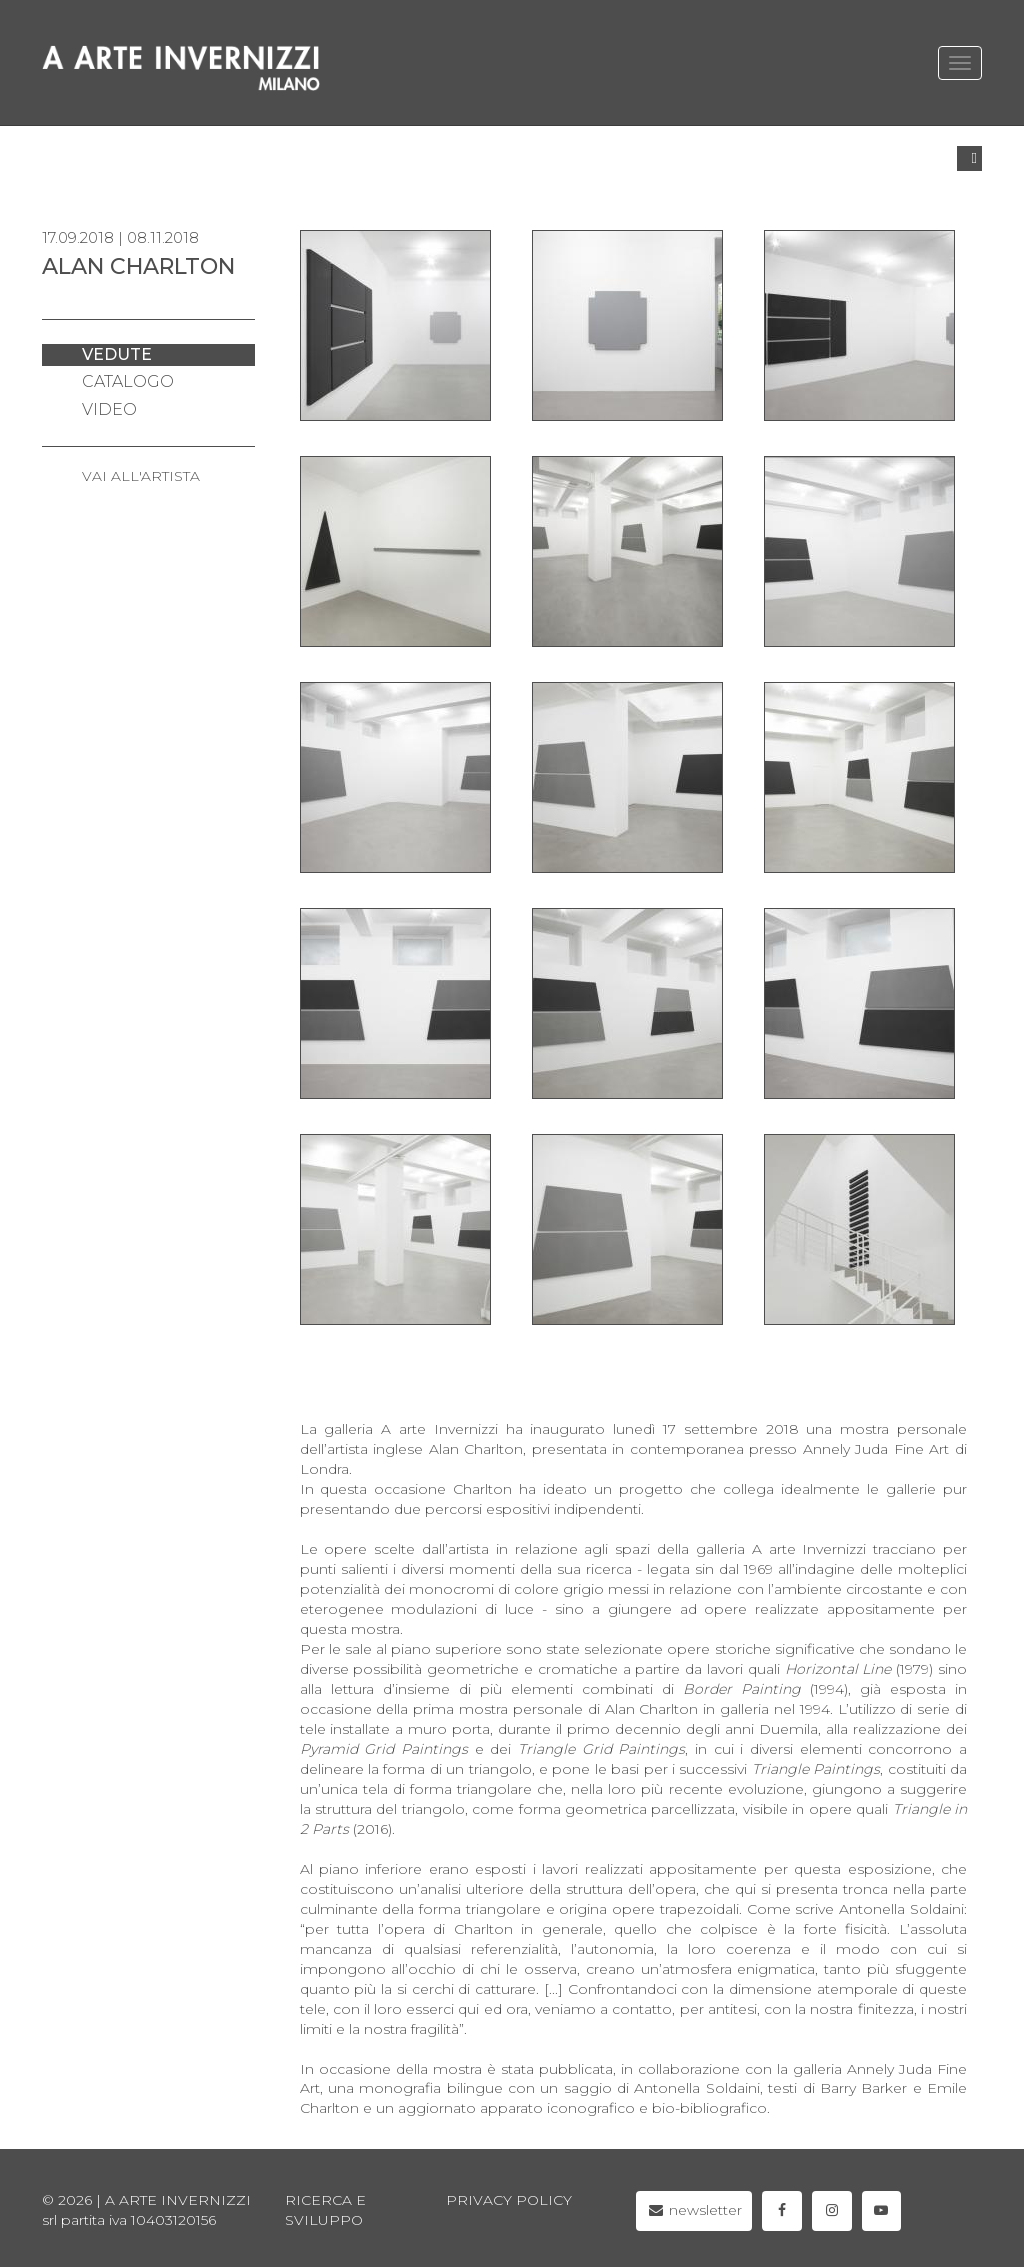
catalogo (128, 381)
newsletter (694, 2210)
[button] (969, 158)
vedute (117, 354)
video (109, 409)
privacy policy (509, 2200)
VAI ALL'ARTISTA (141, 476)
